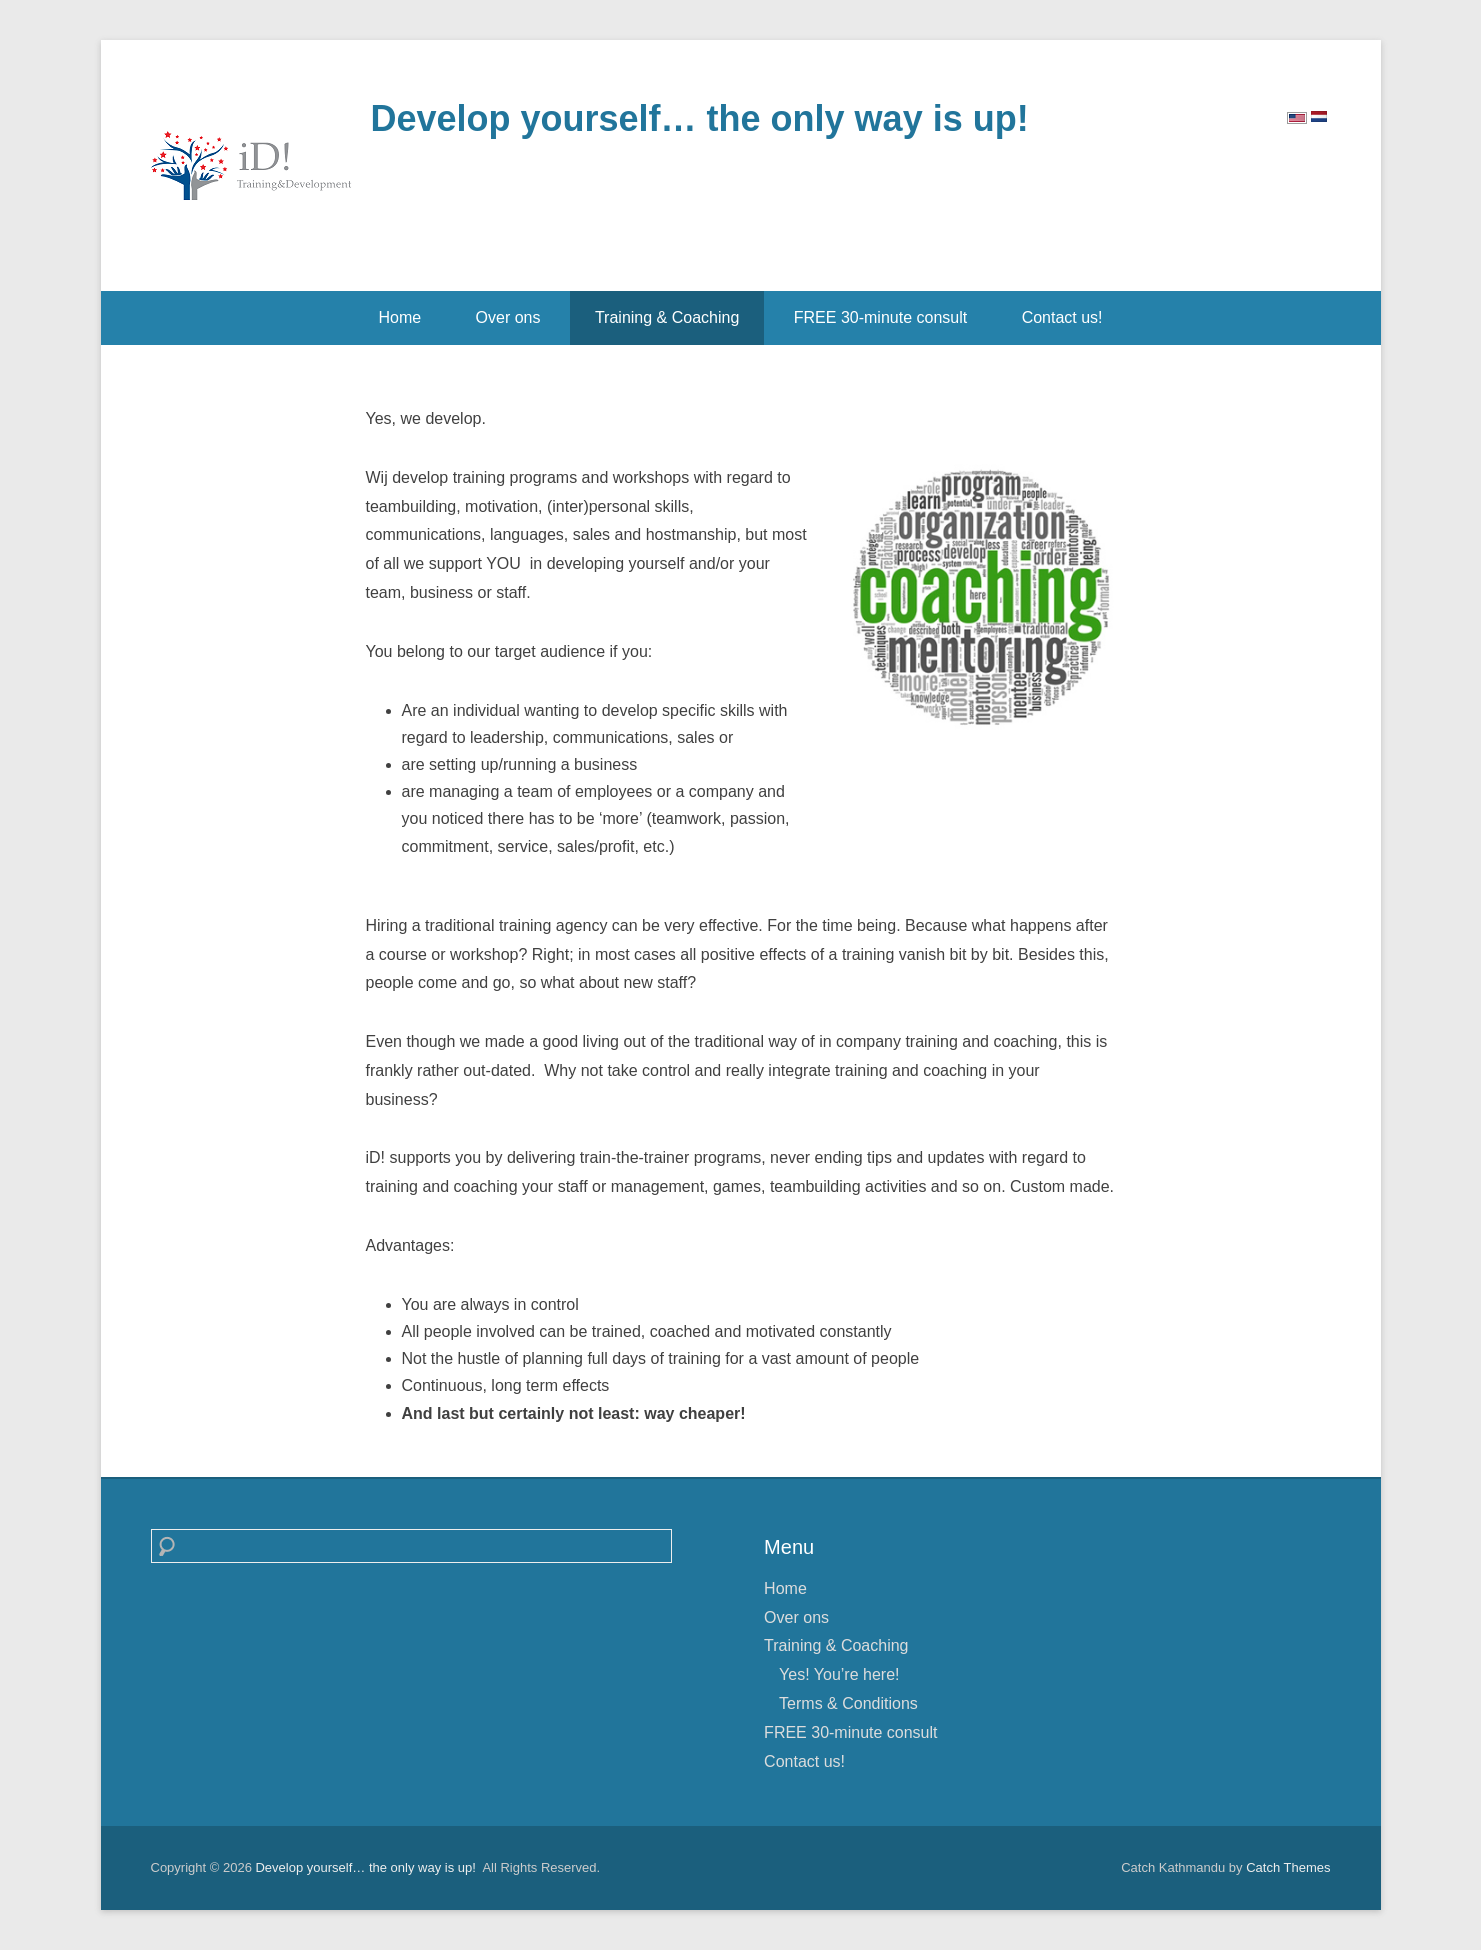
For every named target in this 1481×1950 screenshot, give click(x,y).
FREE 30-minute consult (880, 317)
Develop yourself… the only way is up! (700, 118)
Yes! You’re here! (839, 1674)
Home (399, 317)
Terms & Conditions (848, 1703)
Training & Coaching (667, 317)
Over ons (508, 317)
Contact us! (1062, 317)
